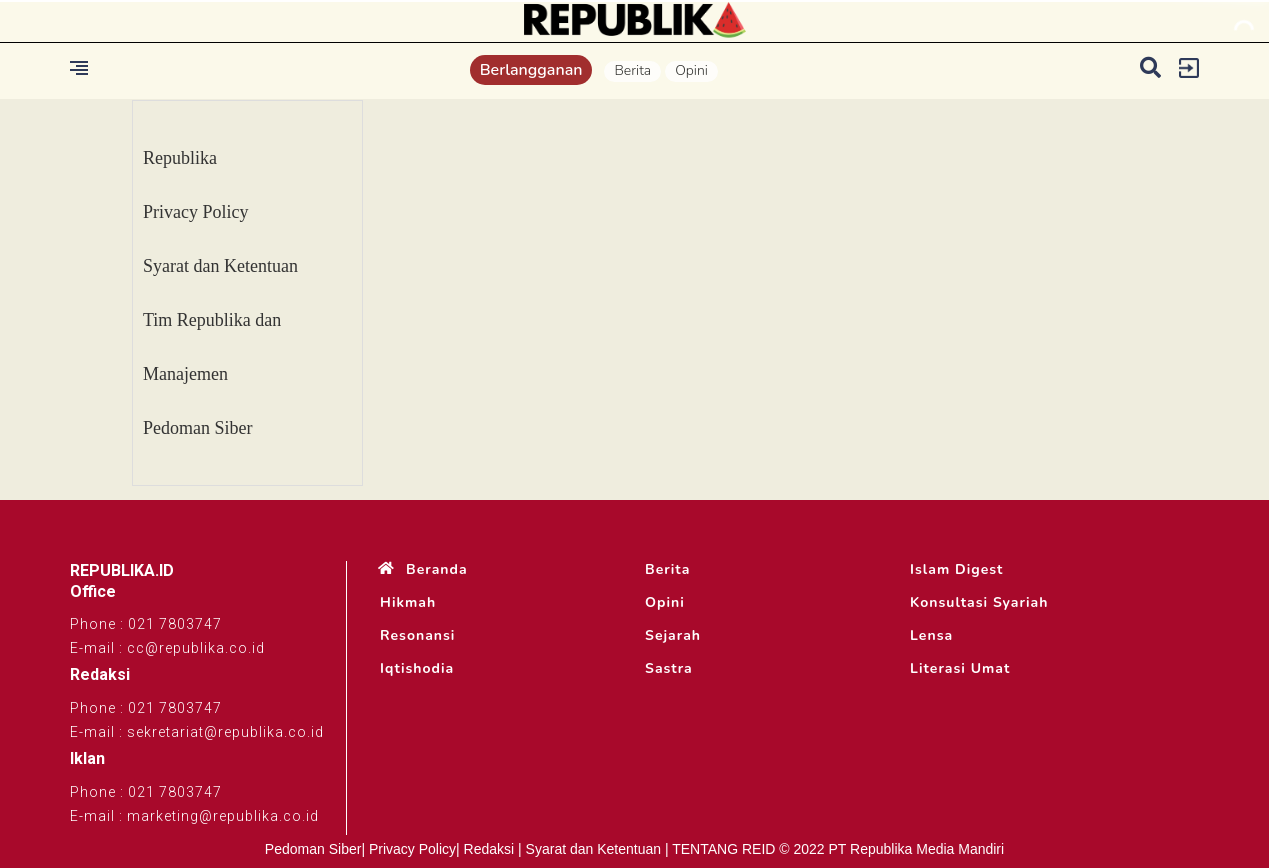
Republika (180, 158)
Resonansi (417, 636)
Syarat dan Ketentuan (220, 266)
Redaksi (489, 849)
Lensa (931, 636)
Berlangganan (531, 70)
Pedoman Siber (198, 428)
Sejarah (673, 636)
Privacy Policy (196, 212)
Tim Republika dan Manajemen (212, 347)
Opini (691, 70)
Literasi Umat (960, 669)
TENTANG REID (723, 849)
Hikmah (408, 603)
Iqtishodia (417, 669)
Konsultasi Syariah (979, 603)
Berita (632, 70)
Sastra (669, 669)
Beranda (437, 570)
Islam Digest (956, 570)
